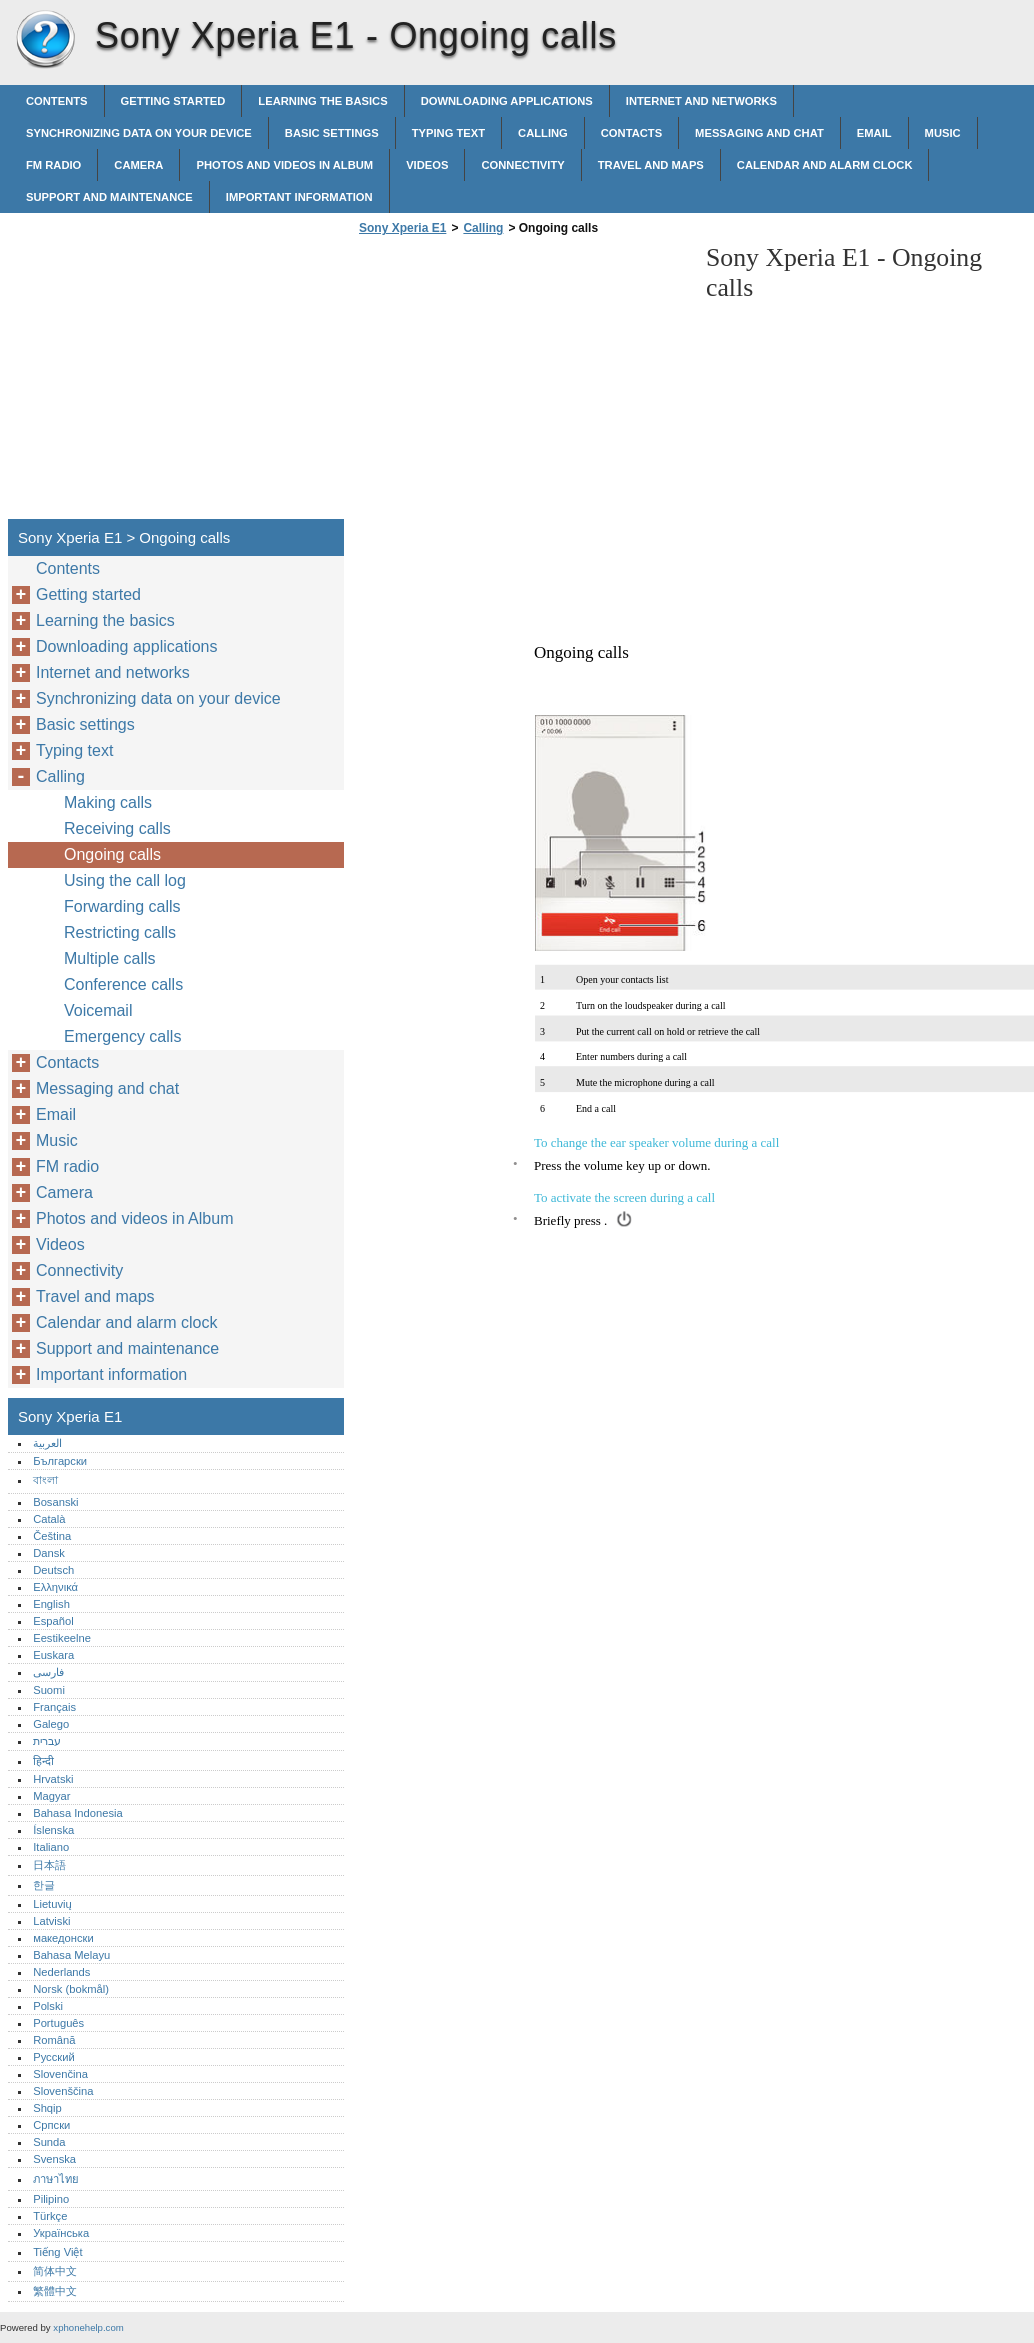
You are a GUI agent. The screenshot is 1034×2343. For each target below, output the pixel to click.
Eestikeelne (62, 1638)
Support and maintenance (109, 197)
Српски (51, 2125)
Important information (299, 197)
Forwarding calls (122, 906)
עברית (47, 1741)
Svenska (54, 2159)
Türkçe (50, 2216)
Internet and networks (701, 101)
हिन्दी (43, 1761)
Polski (48, 2006)
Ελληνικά (55, 1587)
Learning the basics (322, 101)
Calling (543, 133)
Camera (138, 165)
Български (60, 1461)
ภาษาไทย (56, 2179)
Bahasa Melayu (71, 1955)
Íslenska (53, 1830)
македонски (63, 1938)
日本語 (49, 1865)
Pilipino (51, 2199)
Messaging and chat (759, 133)
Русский (54, 2057)
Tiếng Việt (57, 2252)
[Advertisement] (522, 383)
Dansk (49, 1553)
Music (943, 133)
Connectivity (522, 165)
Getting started (173, 101)
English (51, 1604)
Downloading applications (507, 101)
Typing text (448, 133)
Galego (51, 1724)
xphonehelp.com (88, 2327)
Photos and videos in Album (284, 165)
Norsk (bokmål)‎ (71, 1989)
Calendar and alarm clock (825, 165)
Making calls (108, 802)
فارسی (48, 1672)
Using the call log (125, 880)
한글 (44, 1885)
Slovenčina (60, 2074)
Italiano (51, 1847)
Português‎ (58, 2023)
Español (53, 1621)
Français (54, 1707)
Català (49, 1519)
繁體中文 (55, 2291)
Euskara (53, 1655)
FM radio (53, 165)
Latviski (51, 1921)
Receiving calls (117, 828)
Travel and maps (651, 165)
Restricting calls (120, 932)
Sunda (49, 2142)
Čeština (52, 1536)
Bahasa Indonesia (78, 1813)
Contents (57, 101)
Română (54, 2040)
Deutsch (53, 1570)
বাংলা (45, 1480)
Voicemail (98, 1010)
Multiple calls (110, 958)
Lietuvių (52, 1904)
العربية (47, 1443)
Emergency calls (122, 1036)
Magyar (51, 1796)
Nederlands (61, 1972)
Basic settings (332, 133)
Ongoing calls (112, 854)
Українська (61, 2233)
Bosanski (55, 1502)
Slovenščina (63, 2091)
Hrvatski (53, 1779)
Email (874, 133)
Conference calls (123, 984)
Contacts (631, 133)
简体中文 (55, 2271)
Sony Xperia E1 (45, 40)
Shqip (47, 2108)
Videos (427, 165)
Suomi (49, 1690)
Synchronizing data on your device (139, 133)
